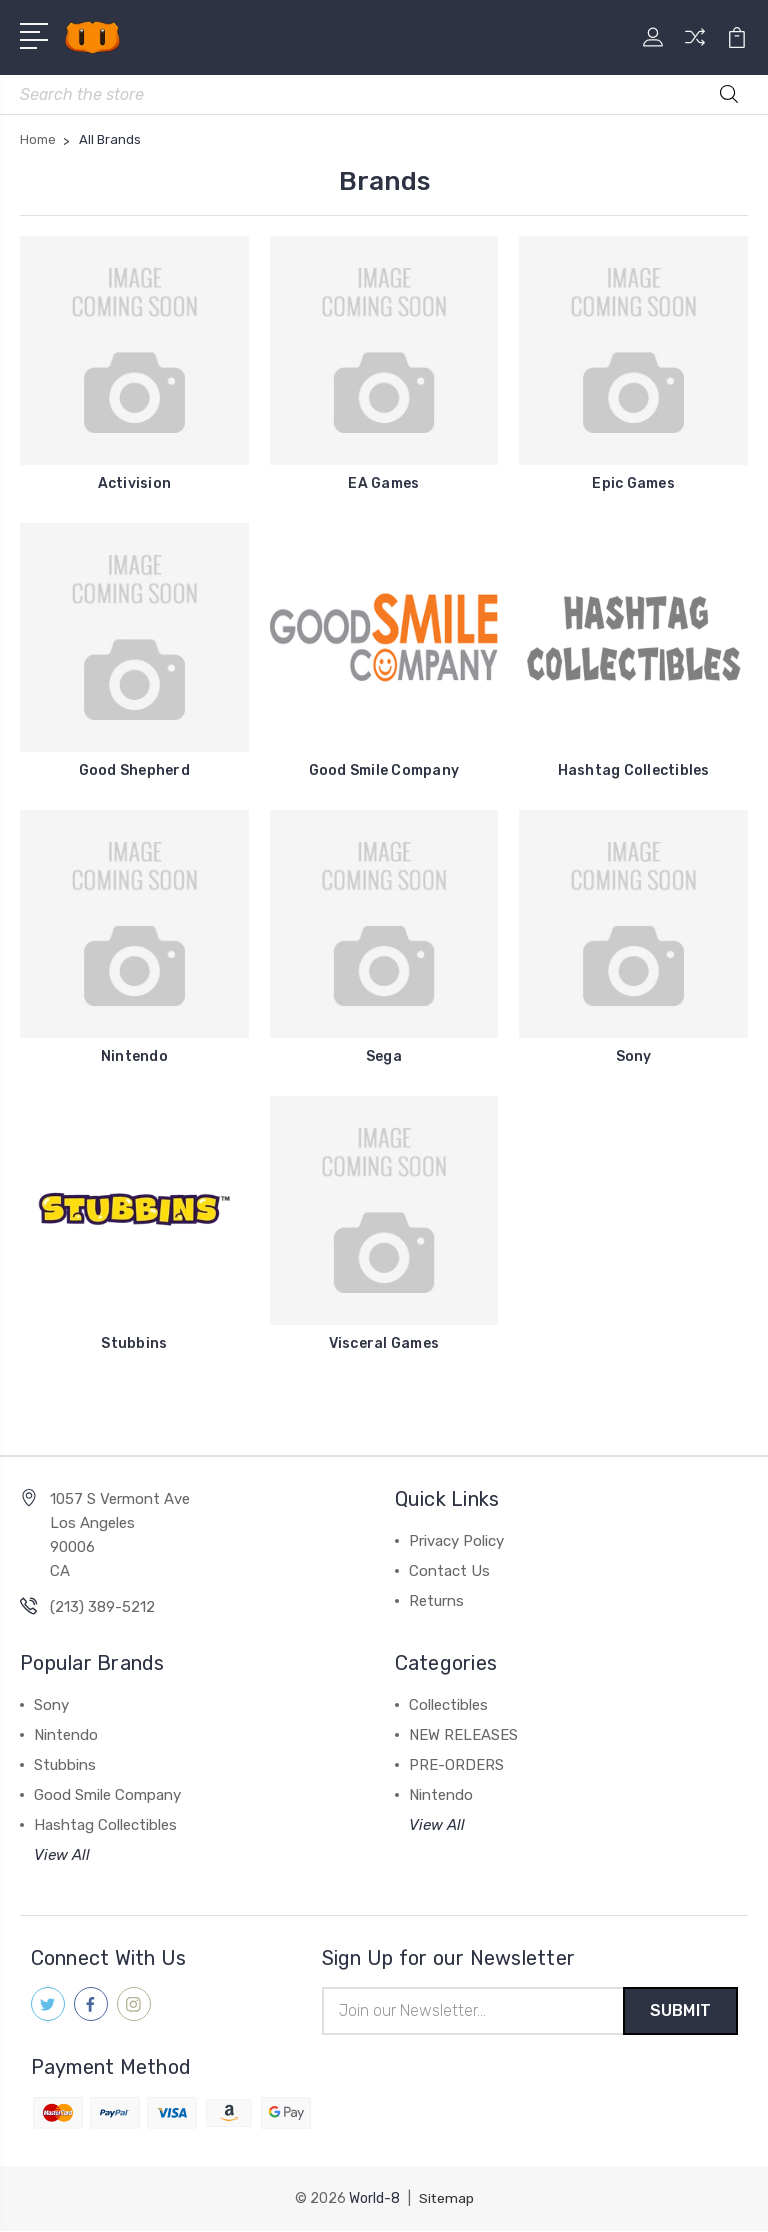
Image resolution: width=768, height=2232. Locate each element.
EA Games (383, 483)
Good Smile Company (384, 770)
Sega (384, 1056)
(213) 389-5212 (102, 1607)
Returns (436, 1601)
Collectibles (448, 1705)
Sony (634, 1056)
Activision (135, 483)
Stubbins (134, 1343)
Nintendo (134, 1056)
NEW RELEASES (463, 1735)
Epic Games (633, 483)
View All (62, 1855)
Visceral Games (384, 1343)
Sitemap (446, 2199)
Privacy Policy (456, 1541)
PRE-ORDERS (456, 1765)
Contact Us (449, 1571)
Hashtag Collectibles (634, 770)
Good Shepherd (134, 770)
